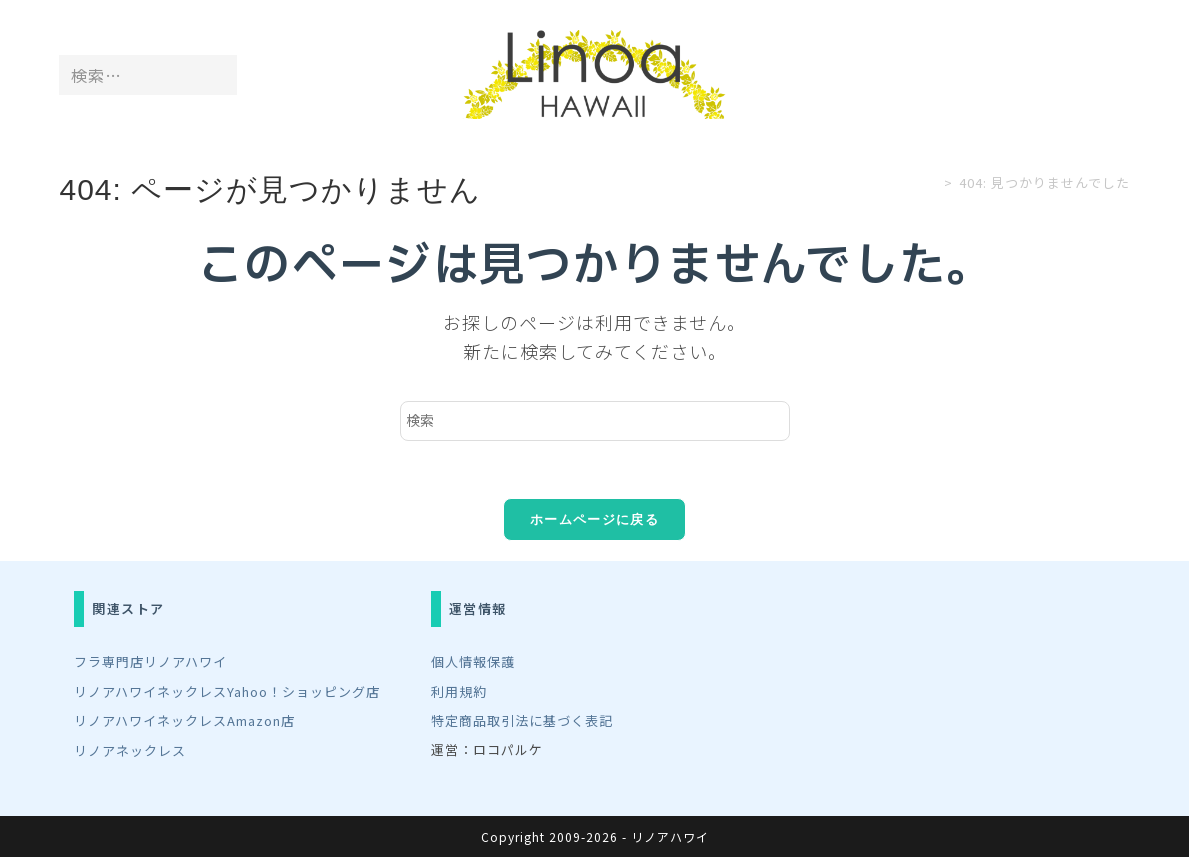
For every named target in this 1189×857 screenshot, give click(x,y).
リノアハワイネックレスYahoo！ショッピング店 (227, 692)
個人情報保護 (473, 663)
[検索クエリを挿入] (595, 421)
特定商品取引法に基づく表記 (522, 721)
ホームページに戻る (594, 522)
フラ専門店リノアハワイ (150, 663)
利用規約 (459, 692)
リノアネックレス (130, 749)
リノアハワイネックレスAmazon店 (184, 721)
